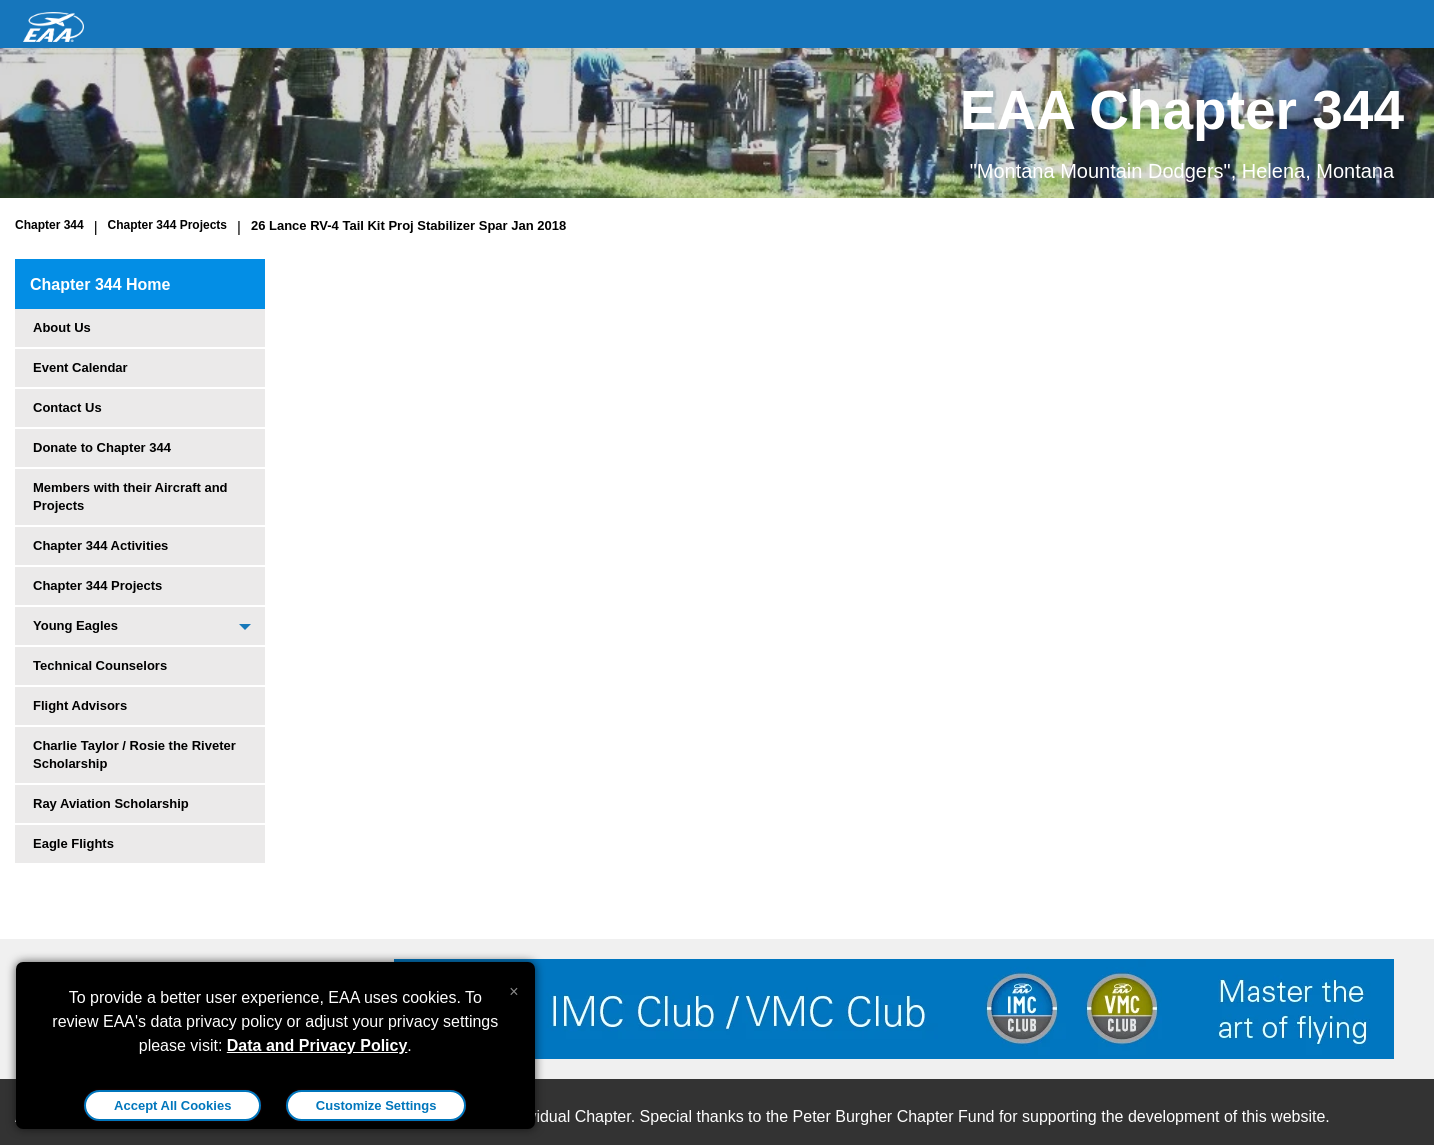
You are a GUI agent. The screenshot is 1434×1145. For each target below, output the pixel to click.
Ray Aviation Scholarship (111, 803)
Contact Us (67, 407)
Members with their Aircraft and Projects (130, 496)
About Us (62, 327)
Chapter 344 (49, 225)
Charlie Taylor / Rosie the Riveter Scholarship (134, 754)
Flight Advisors (80, 705)
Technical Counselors (100, 665)
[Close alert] (513, 987)
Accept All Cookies (172, 1105)
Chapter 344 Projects (167, 225)
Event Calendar (80, 367)
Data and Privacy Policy (317, 1045)
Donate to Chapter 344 (102, 447)
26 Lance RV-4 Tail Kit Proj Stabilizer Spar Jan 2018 (408, 225)
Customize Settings (376, 1105)
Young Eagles (75, 625)
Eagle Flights (73, 843)
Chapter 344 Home (100, 284)
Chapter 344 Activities (100, 545)
